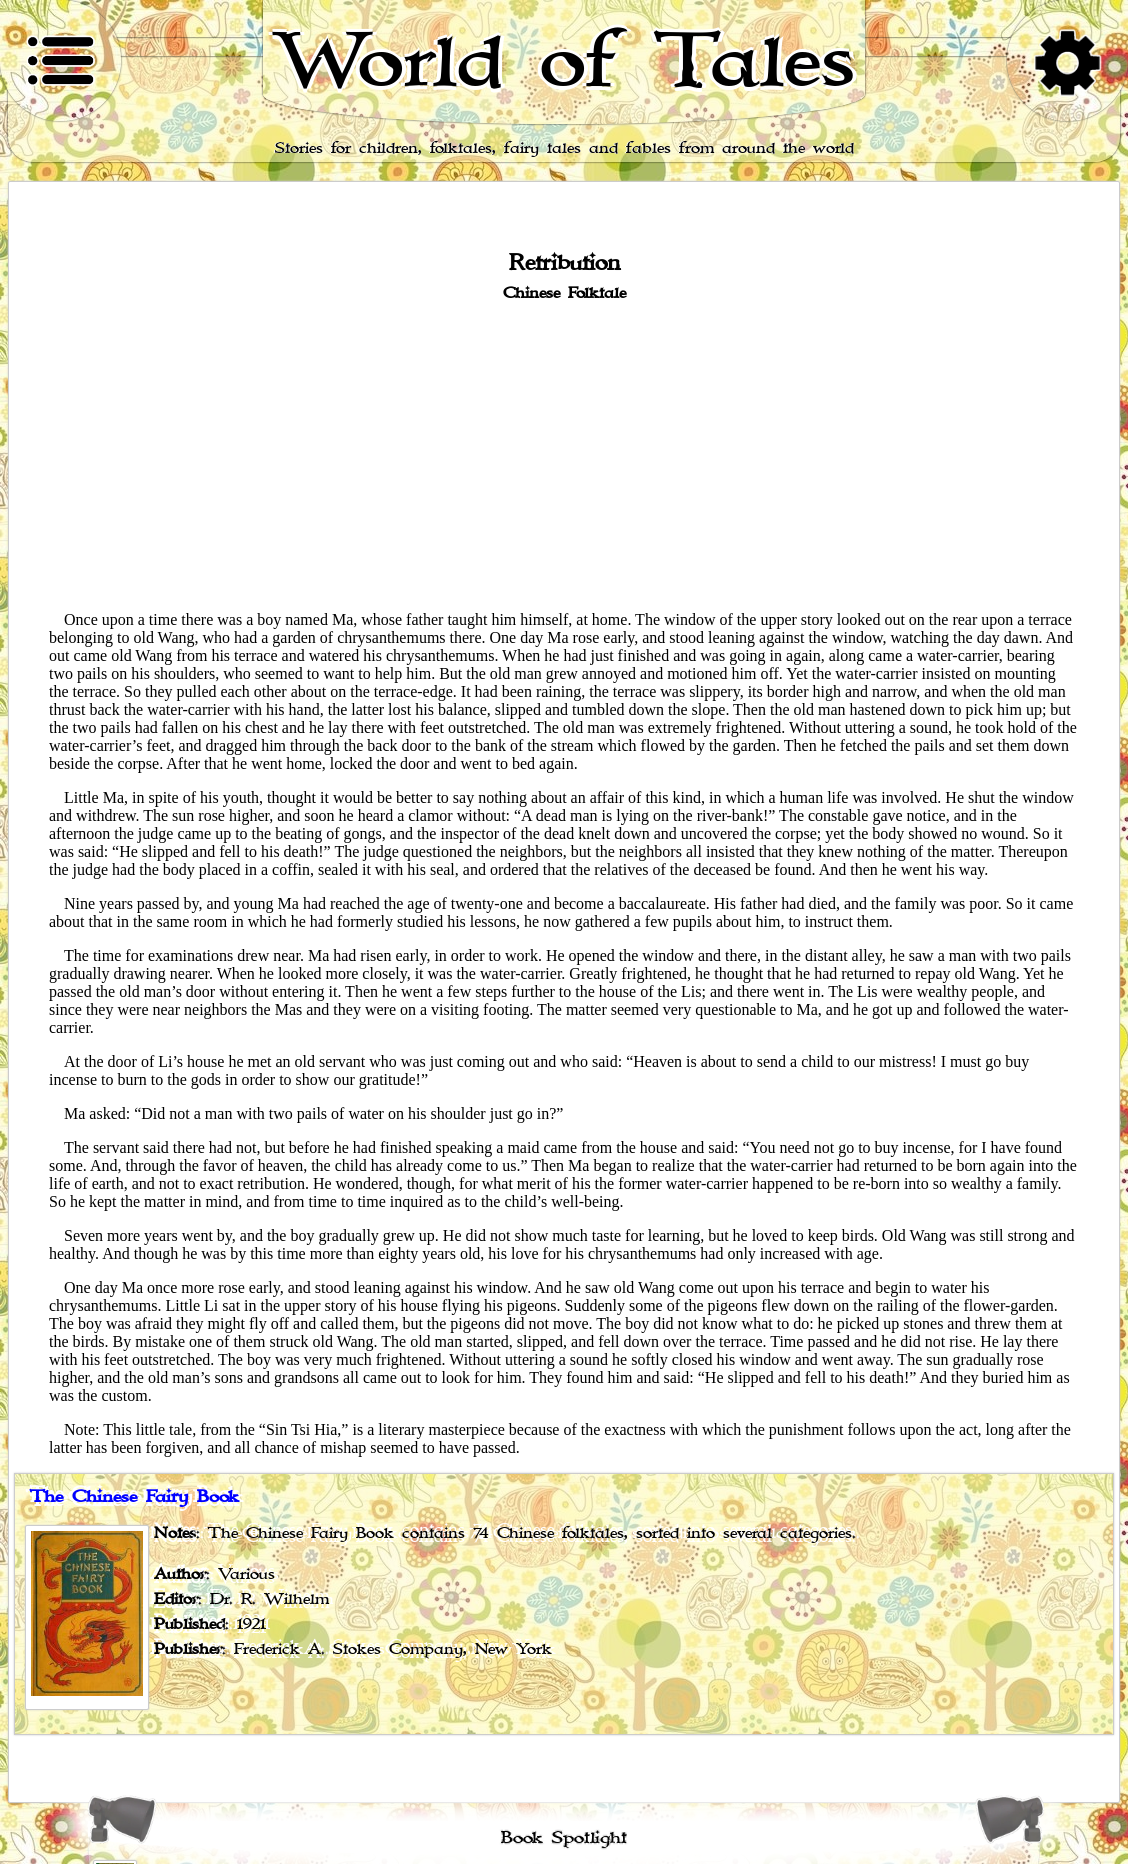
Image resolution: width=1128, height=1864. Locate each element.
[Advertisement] (564, 455)
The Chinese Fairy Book (134, 1497)
